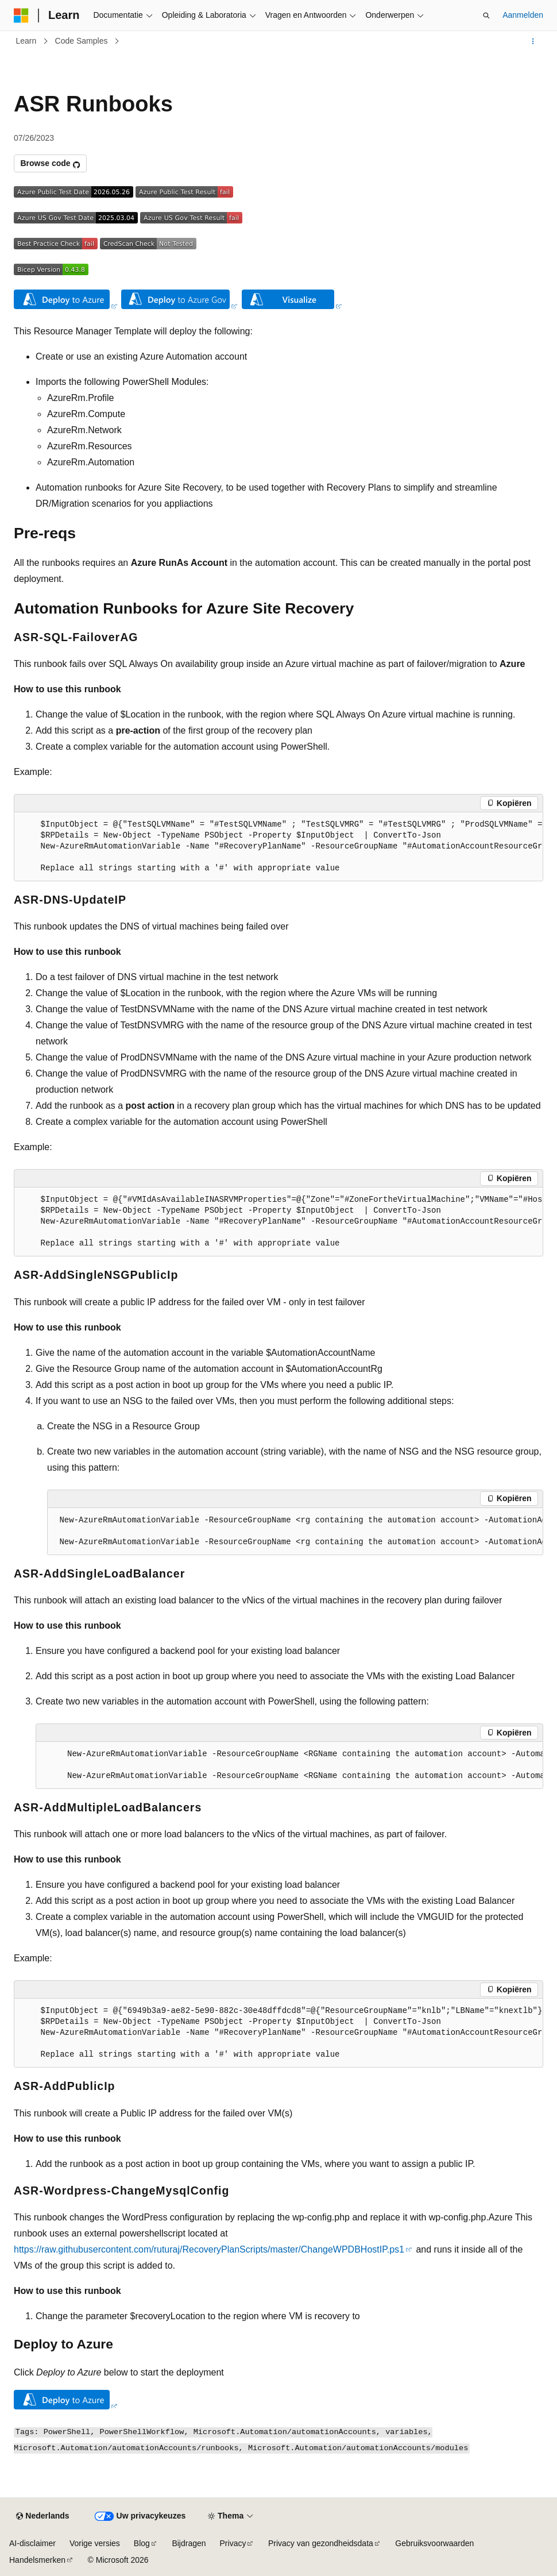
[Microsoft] (21, 15)
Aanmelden (522, 15)
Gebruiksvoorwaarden (434, 2543)
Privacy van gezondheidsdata (320, 2543)
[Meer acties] (533, 41)
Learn (26, 40)
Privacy (233, 2543)
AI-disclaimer (32, 2543)
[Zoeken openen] (486, 15)
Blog (142, 2543)
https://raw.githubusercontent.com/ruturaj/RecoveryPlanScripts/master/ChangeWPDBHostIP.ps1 (209, 2249)
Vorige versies (94, 2543)
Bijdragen (189, 2543)
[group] (278, 846)
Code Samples (81, 40)
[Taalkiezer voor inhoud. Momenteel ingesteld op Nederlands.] (42, 2516)
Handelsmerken (37, 2560)
